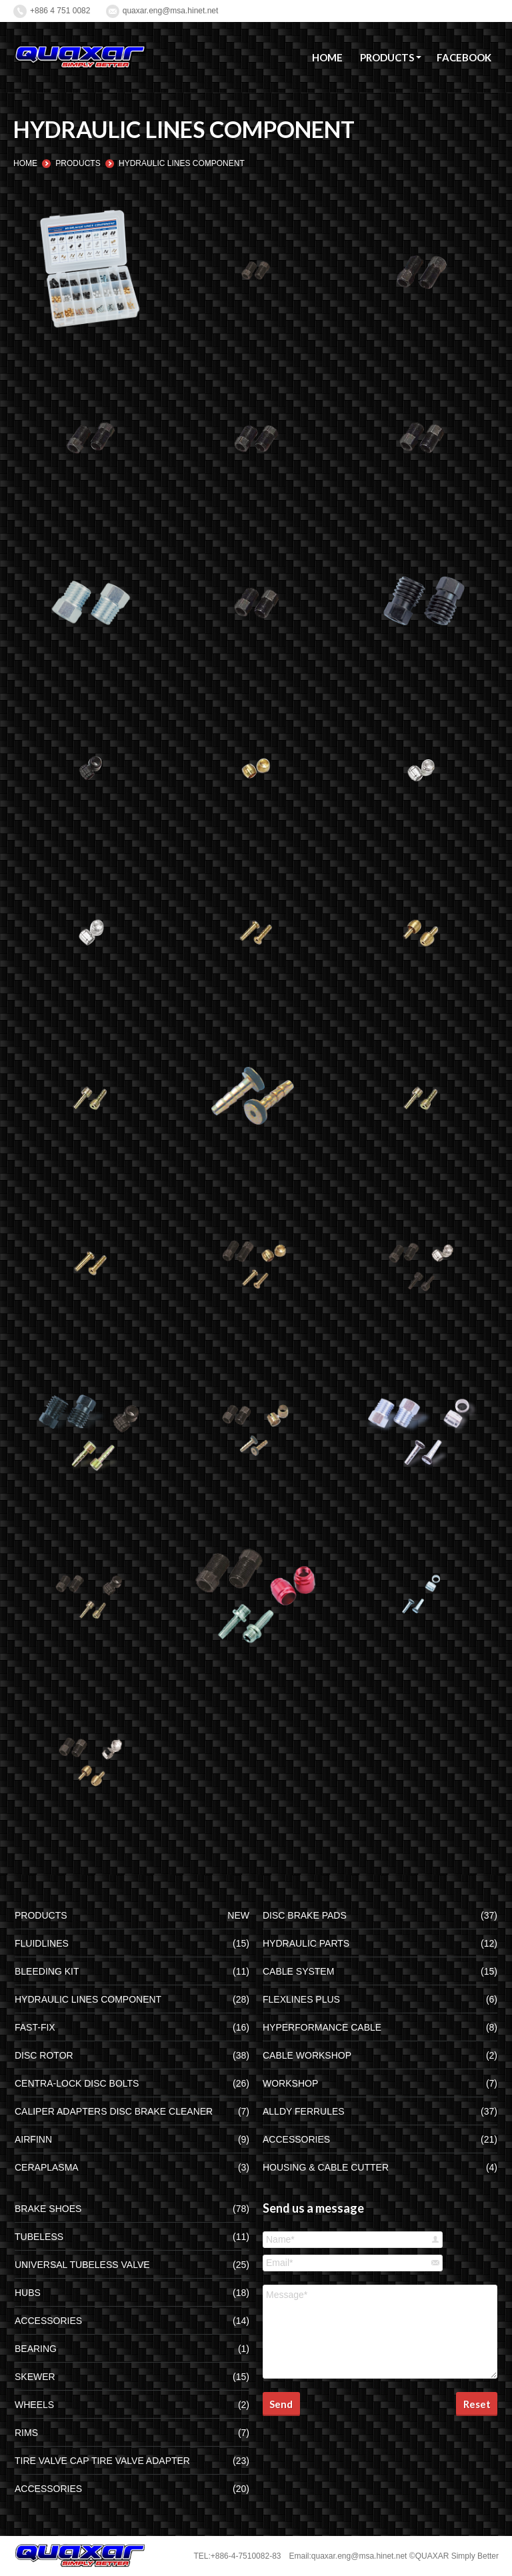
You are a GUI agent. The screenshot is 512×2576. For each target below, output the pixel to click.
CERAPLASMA (47, 2167)
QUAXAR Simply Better (457, 2556)
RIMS (26, 2432)
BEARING (36, 2348)
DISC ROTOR (44, 2055)
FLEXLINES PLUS (301, 1999)
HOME (25, 163)
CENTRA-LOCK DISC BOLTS (77, 2083)
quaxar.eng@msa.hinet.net (171, 10)
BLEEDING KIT (47, 1971)
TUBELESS (39, 2236)
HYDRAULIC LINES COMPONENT (88, 1999)
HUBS (28, 2292)
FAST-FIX (35, 2027)
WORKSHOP (290, 2083)
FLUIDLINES (42, 1943)
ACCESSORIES (296, 2139)
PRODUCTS (77, 163)
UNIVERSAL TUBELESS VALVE (82, 2264)
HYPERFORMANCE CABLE (322, 2027)
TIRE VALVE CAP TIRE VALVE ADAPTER (102, 2460)
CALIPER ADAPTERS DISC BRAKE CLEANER (114, 2111)
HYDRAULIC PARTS (306, 1943)
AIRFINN (33, 2139)
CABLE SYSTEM (298, 1971)
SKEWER (35, 2376)
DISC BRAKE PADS (305, 1915)
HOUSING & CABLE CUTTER (326, 2167)
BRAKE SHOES (48, 2208)
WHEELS (34, 2404)
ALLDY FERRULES (304, 2111)
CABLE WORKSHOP (307, 2055)
